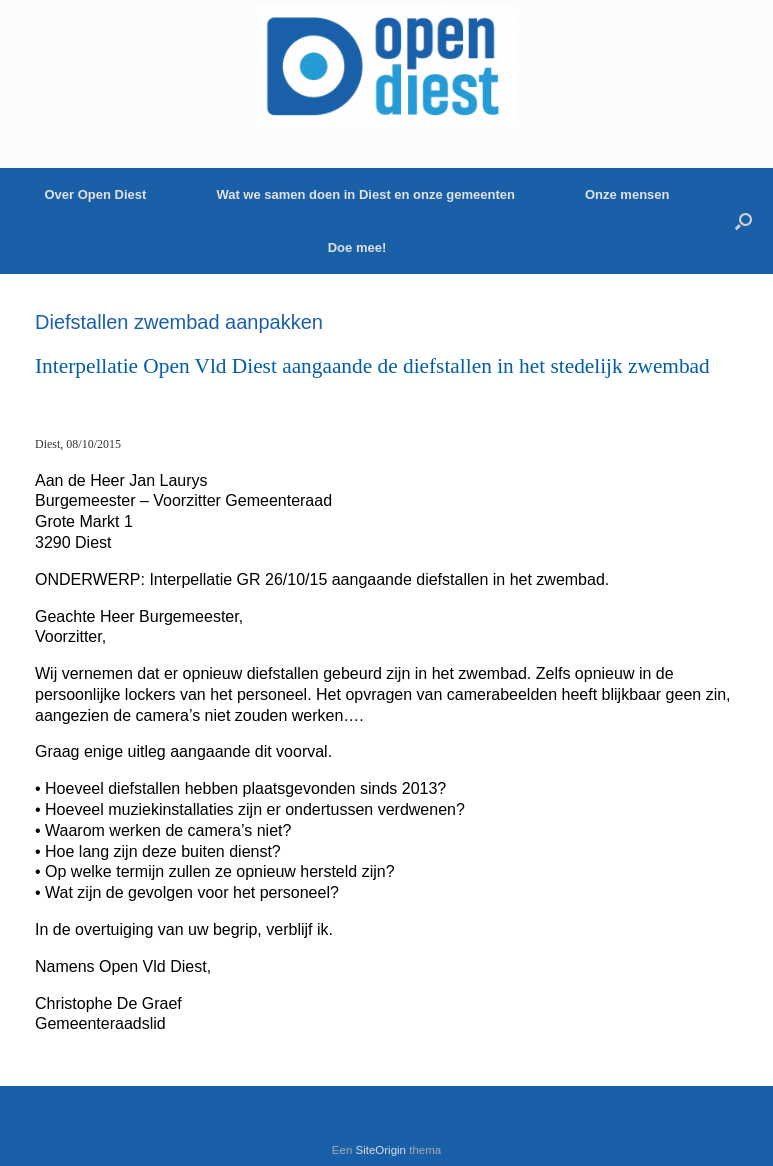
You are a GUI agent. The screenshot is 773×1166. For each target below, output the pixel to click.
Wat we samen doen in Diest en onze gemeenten (365, 194)
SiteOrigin (381, 1150)
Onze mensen (627, 194)
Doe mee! (357, 247)
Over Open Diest (96, 194)
